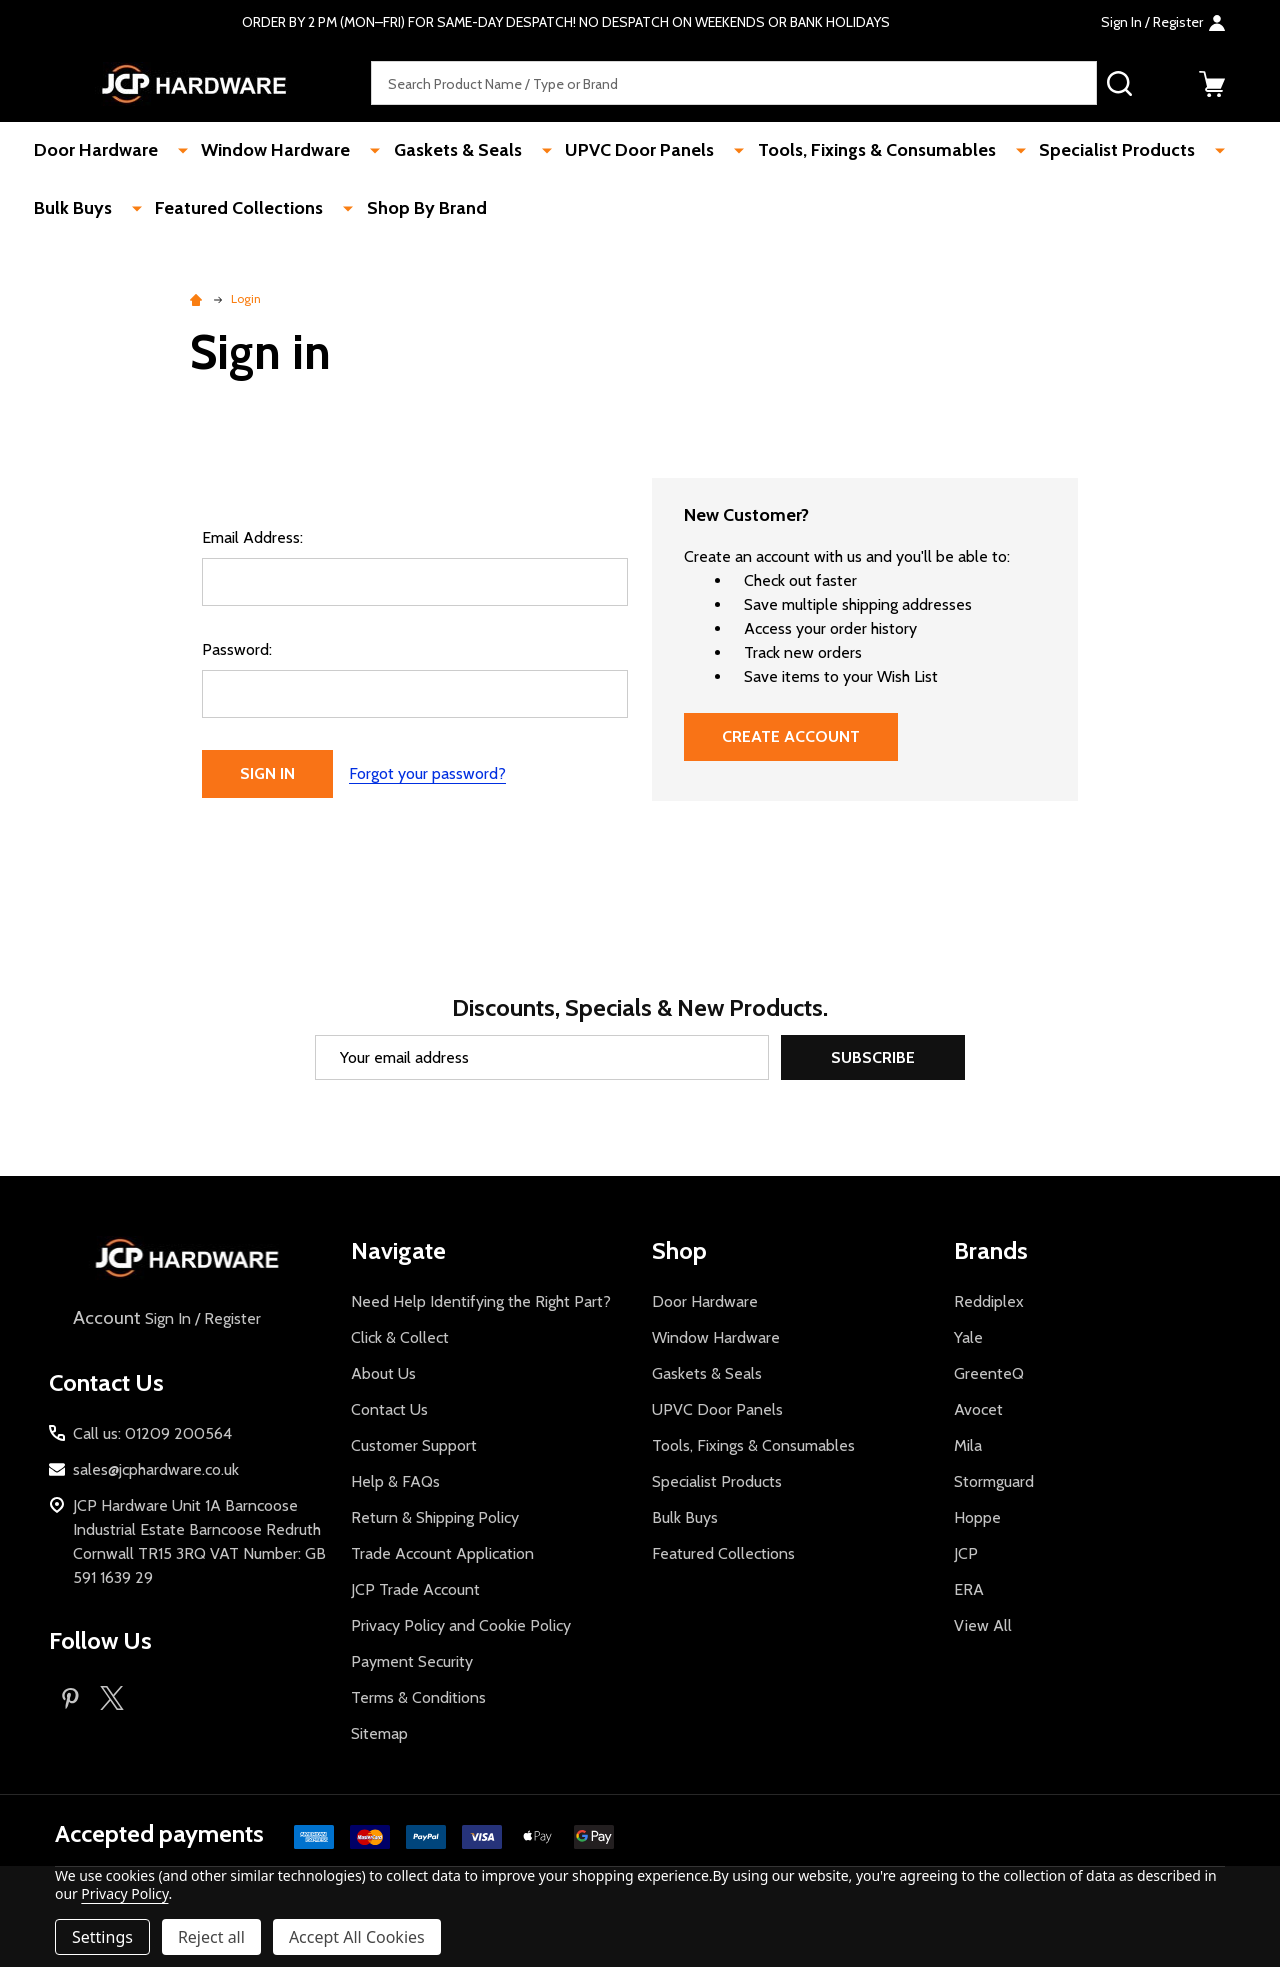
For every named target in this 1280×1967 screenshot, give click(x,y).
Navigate (398, 1250)
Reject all (211, 1937)
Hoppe (977, 1517)
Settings (102, 1937)
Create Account (791, 736)
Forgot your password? (427, 773)
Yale (968, 1337)
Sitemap (379, 1733)
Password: (237, 649)
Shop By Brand (406, 210)
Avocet (978, 1409)
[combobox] (734, 83)
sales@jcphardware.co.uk (156, 1469)
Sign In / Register (165, 1318)
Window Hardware (266, 151)
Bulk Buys (75, 210)
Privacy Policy (124, 1893)
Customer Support (414, 1445)
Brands (991, 1250)
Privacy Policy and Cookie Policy (461, 1625)
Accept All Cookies (357, 1937)
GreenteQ (989, 1373)
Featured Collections (230, 210)
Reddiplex (989, 1301)
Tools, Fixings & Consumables (833, 151)
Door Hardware (98, 151)
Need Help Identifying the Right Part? (481, 1301)
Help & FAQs (395, 1481)
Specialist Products (1062, 151)
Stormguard (994, 1481)
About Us (383, 1373)
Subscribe (873, 1057)
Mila (968, 1445)
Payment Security (412, 1661)
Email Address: (252, 537)
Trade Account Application (442, 1553)
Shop (679, 1250)
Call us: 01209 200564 (152, 1433)
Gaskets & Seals (437, 151)
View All (983, 1625)
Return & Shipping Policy (435, 1517)
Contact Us (389, 1409)
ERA (969, 1589)
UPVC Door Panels (607, 151)
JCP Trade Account (415, 1589)
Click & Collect (400, 1337)
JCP (966, 1553)
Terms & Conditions (418, 1697)
